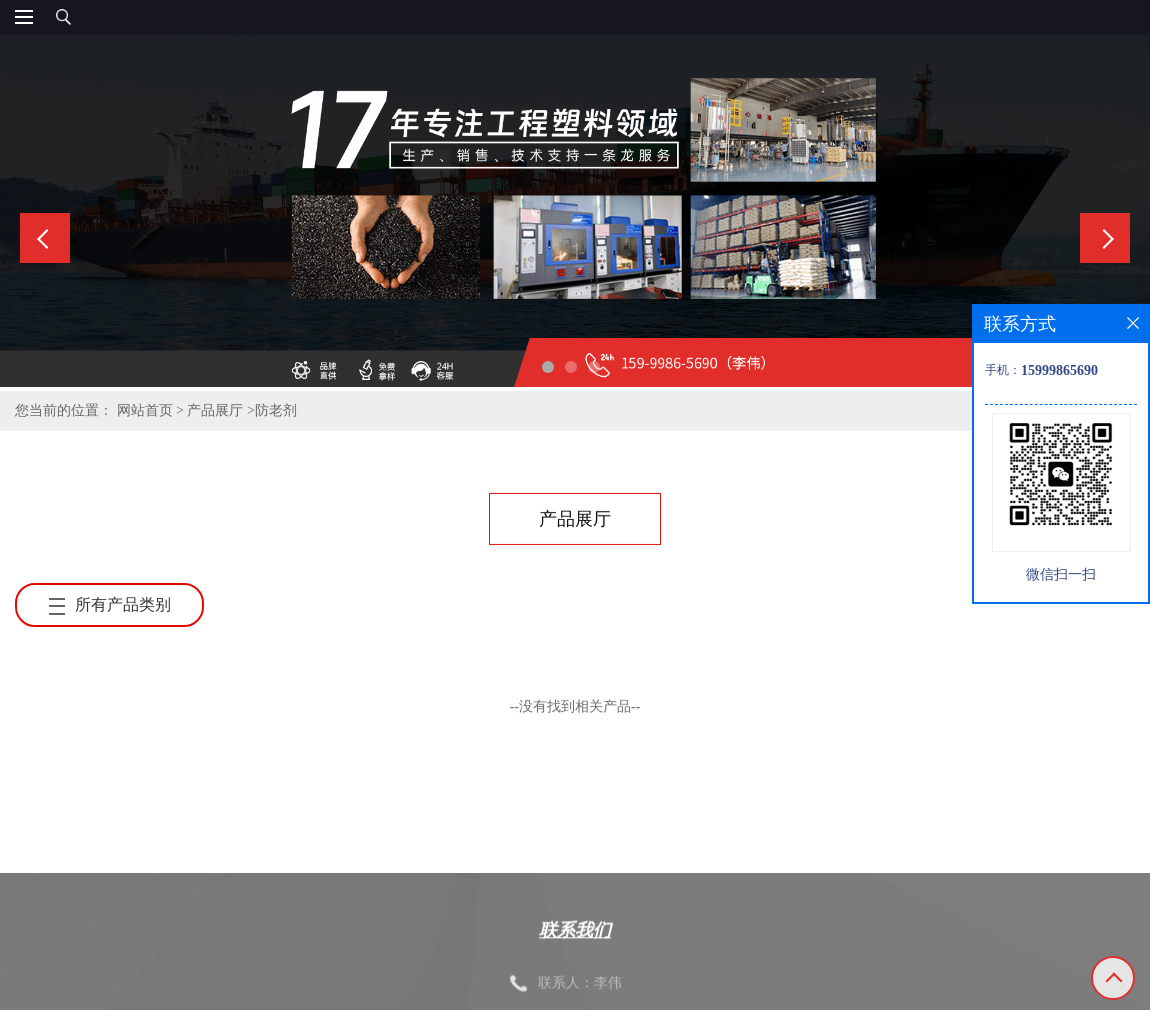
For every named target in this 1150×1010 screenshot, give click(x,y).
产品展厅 (215, 410)
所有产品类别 (110, 604)
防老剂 (276, 410)
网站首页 (145, 410)
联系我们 (575, 965)
